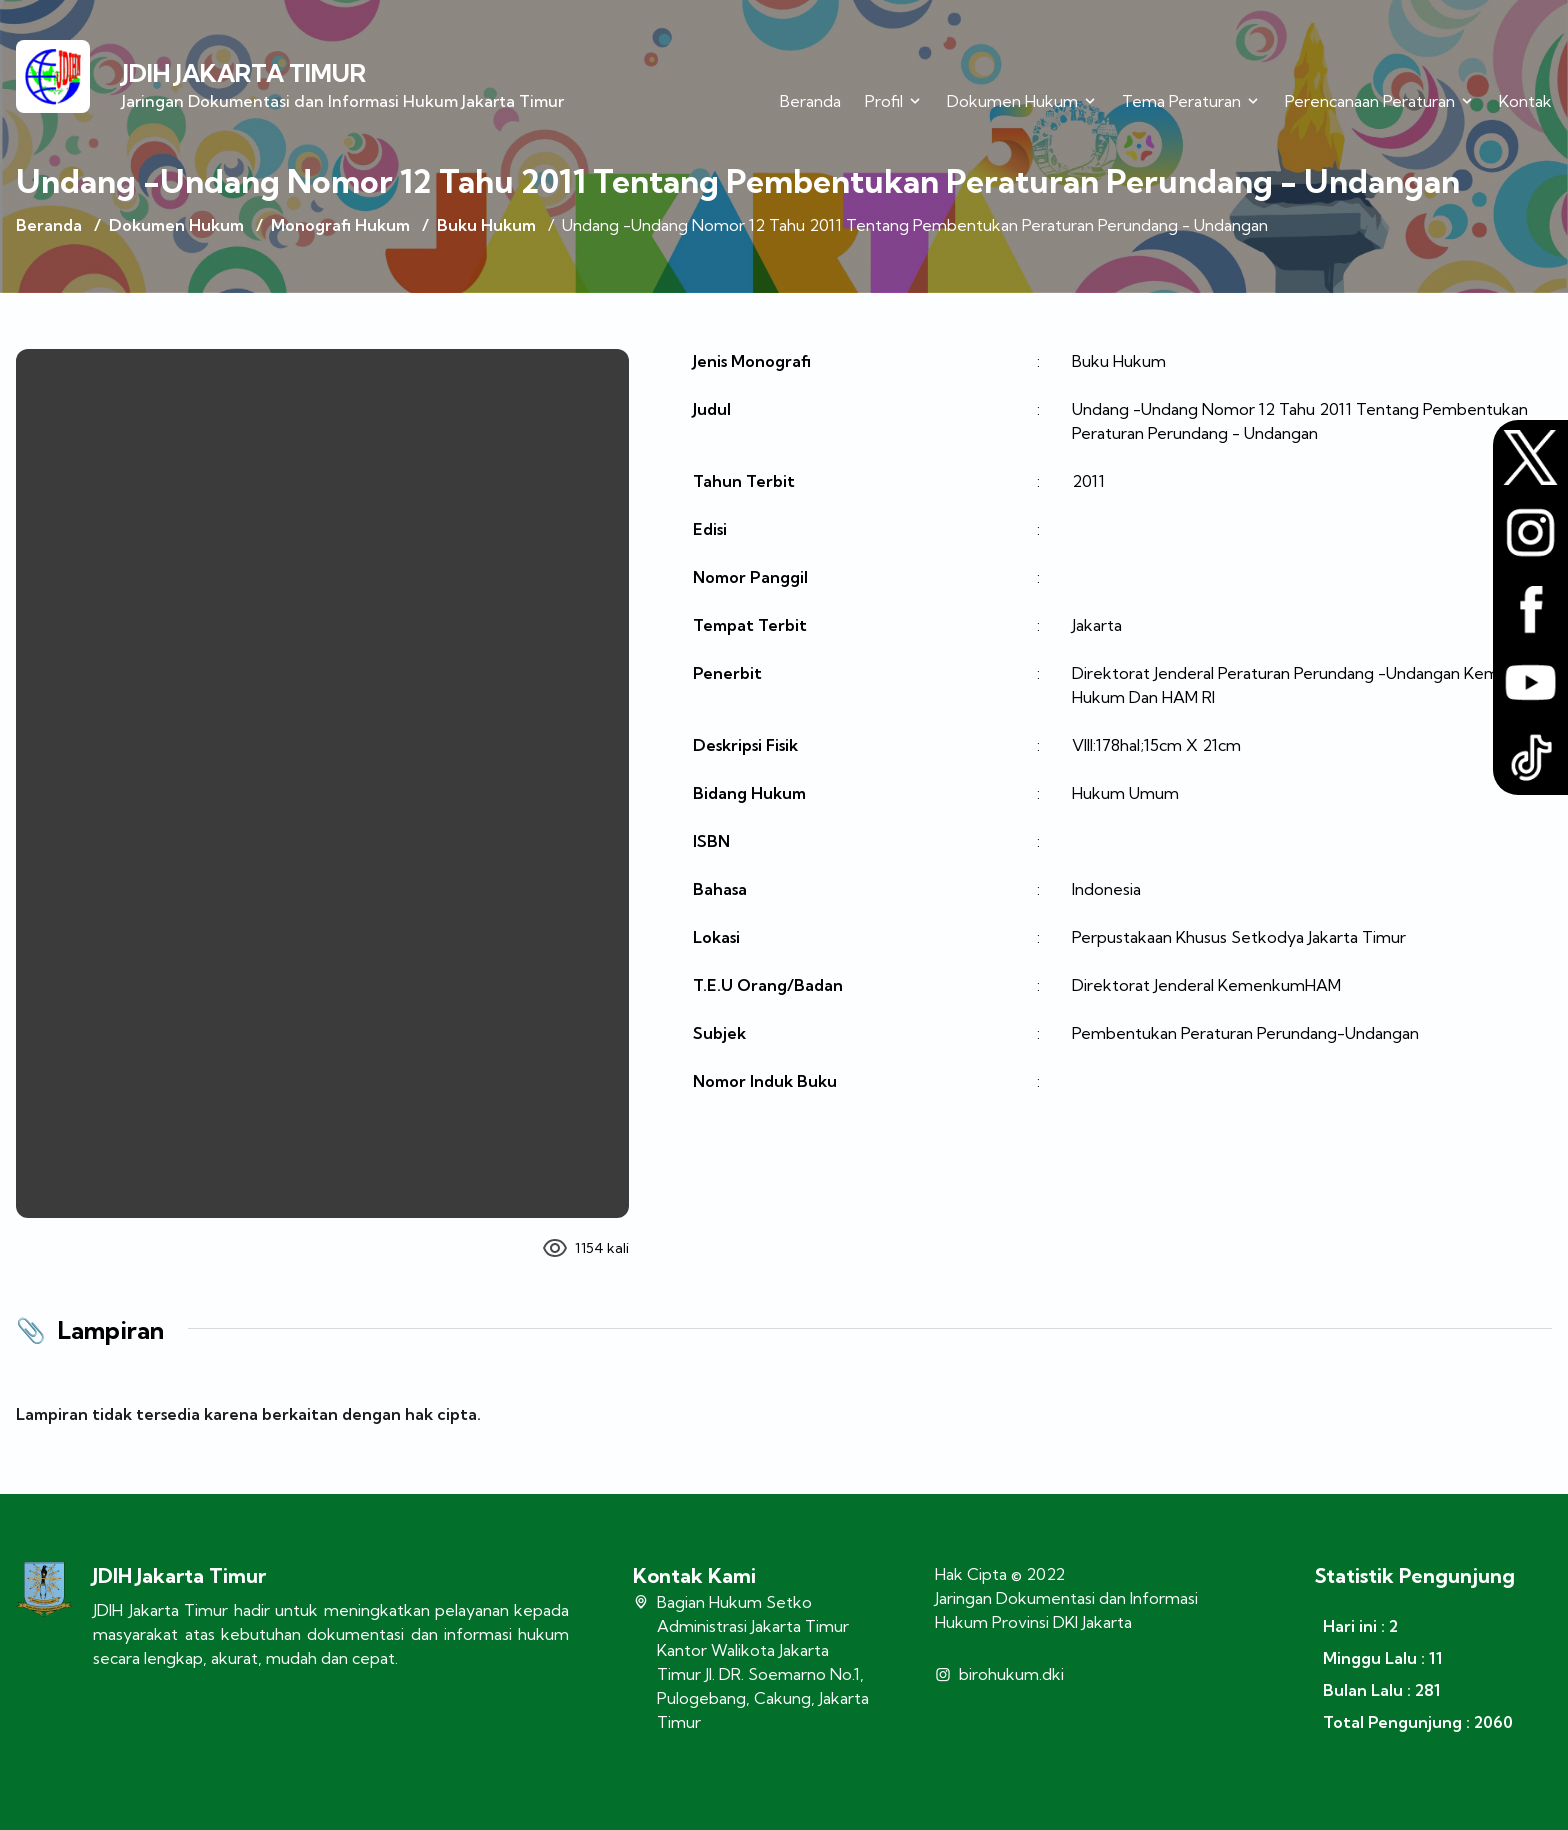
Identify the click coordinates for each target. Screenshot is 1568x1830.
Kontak (1525, 101)
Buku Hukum (486, 225)
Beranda (810, 101)
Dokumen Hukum (176, 225)
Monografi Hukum (340, 225)
